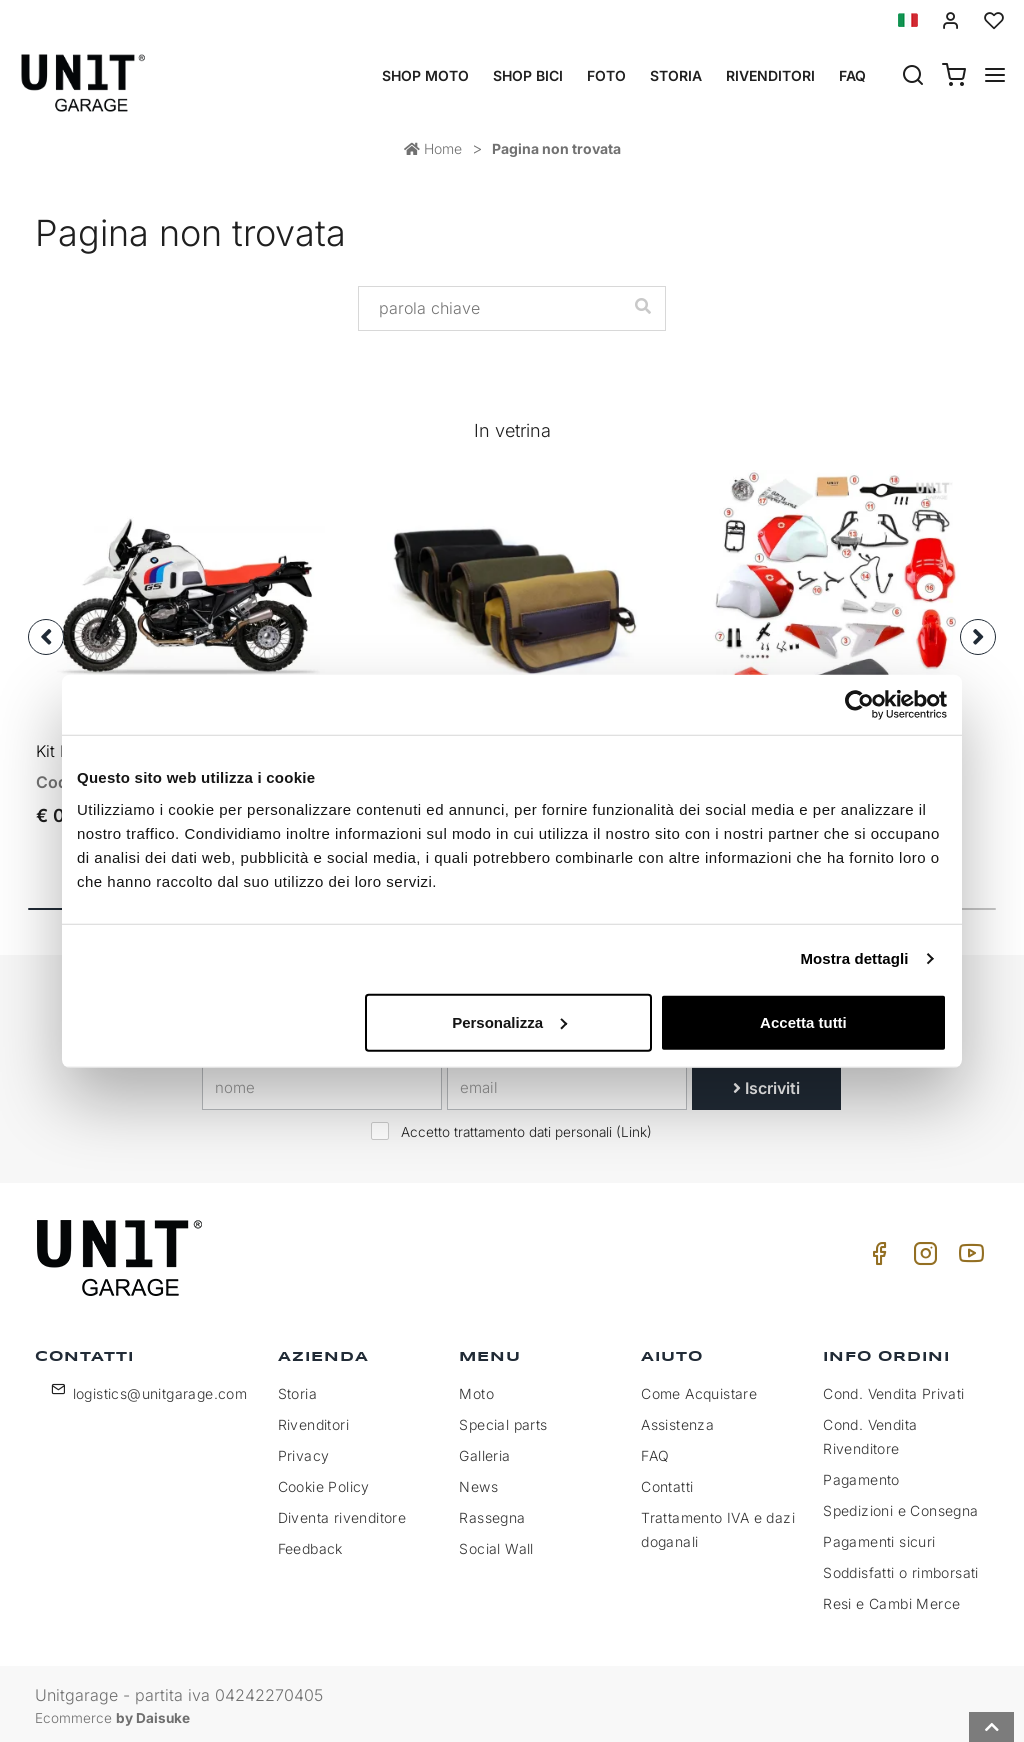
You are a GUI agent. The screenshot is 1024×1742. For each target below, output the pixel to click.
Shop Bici (528, 75)
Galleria (484, 1450)
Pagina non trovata (556, 148)
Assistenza (677, 1419)
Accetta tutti (803, 1021)
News (478, 1481)
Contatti (667, 1481)
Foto (606, 75)
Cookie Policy (324, 1481)
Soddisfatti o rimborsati (901, 1567)
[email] (567, 1083)
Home (433, 148)
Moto (476, 1388)
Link (634, 1127)
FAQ (655, 1450)
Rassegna (492, 1512)
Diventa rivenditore (342, 1512)
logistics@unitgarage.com (160, 1388)
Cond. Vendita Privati (893, 1388)
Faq (852, 75)
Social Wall (496, 1543)
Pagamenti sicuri (879, 1536)
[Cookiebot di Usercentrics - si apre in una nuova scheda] (859, 705)
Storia (676, 75)
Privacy (304, 1450)
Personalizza (509, 1021)
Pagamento (861, 1474)
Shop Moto (425, 75)
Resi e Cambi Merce (891, 1598)
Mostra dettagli (854, 958)
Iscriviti (766, 1083)
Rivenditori (770, 75)
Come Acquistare (699, 1388)
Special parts (503, 1419)
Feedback (310, 1543)
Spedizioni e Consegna (900, 1505)
